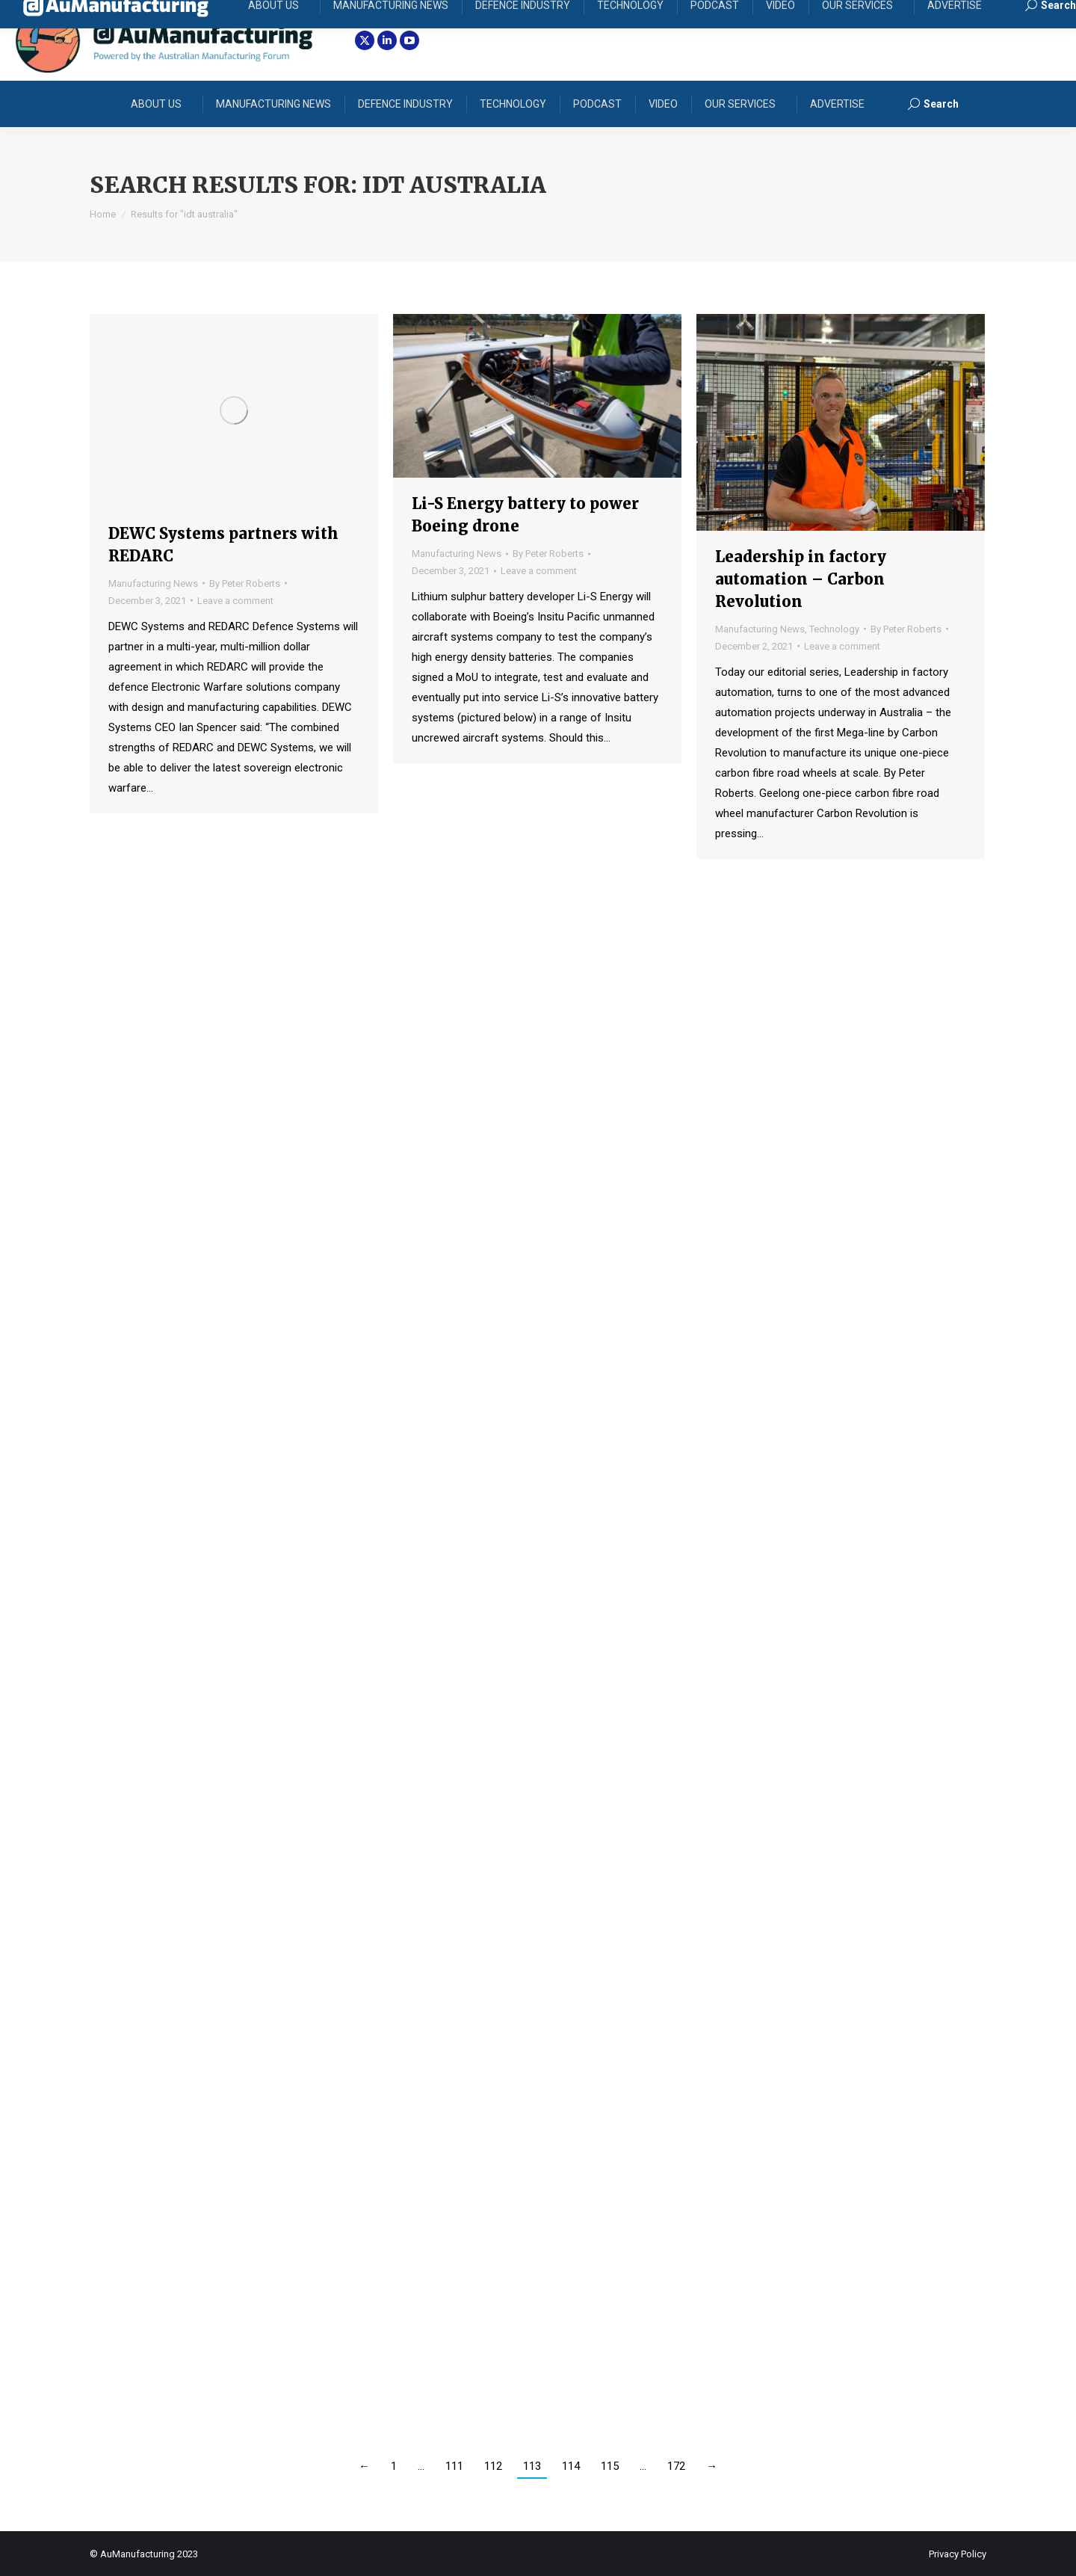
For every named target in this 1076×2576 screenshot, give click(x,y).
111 (454, 2466)
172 (676, 2466)
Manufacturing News (153, 583)
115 (610, 2466)
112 (493, 2466)
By (244, 583)
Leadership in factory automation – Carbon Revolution (800, 579)
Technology (834, 629)
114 (571, 2466)
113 (532, 2466)
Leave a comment (235, 600)
